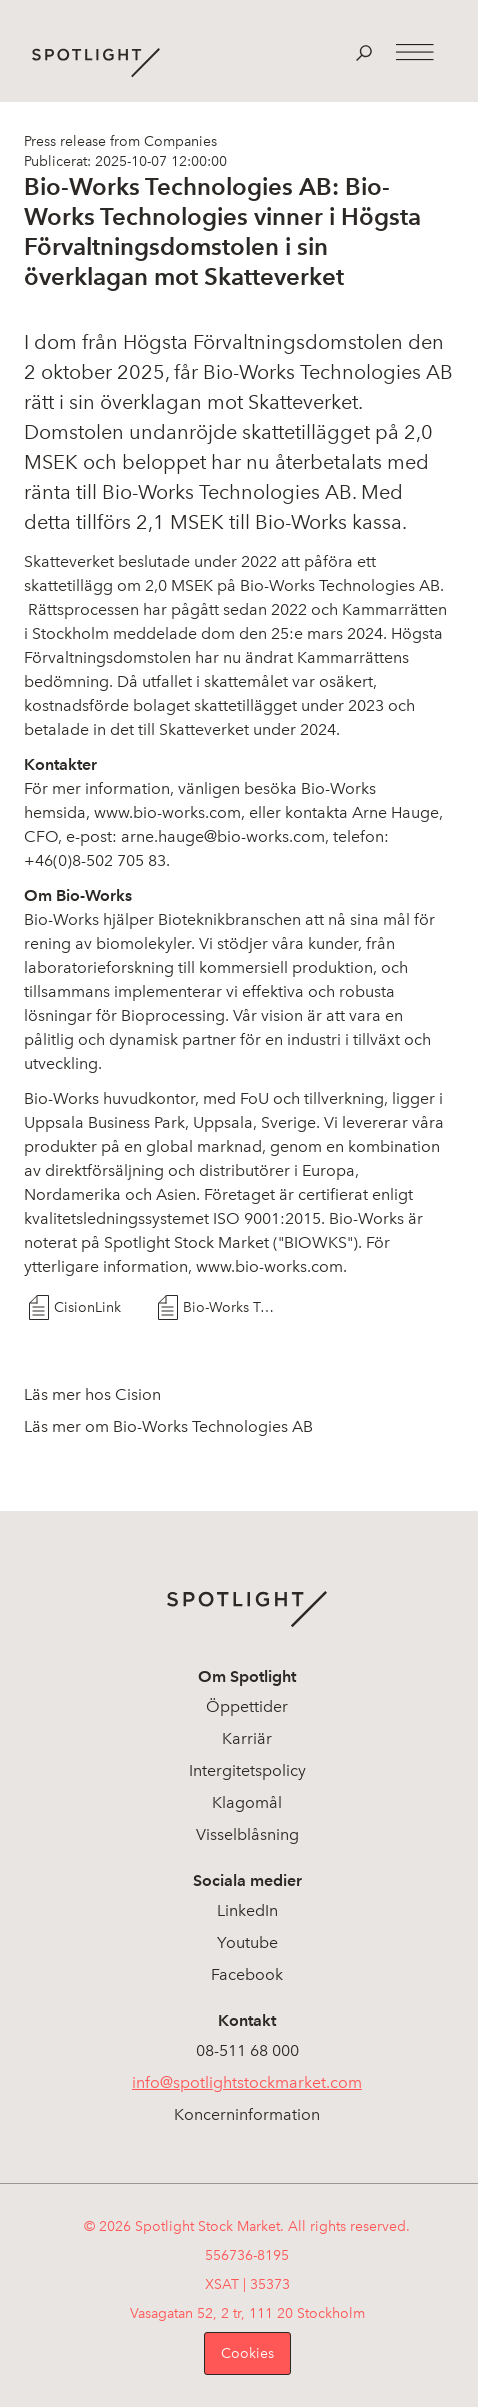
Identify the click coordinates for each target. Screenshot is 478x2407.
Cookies (247, 2353)
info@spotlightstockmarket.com (247, 2082)
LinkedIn (247, 1910)
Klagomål (247, 1802)
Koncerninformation (247, 2114)
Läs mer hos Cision (92, 1394)
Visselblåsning (247, 1834)
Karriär (247, 1738)
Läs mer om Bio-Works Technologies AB (168, 1426)
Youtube (247, 1942)
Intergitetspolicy (247, 1770)
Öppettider (247, 1706)
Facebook (247, 1974)
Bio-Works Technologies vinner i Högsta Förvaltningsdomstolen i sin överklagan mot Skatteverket (230, 1307)
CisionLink (87, 1307)
